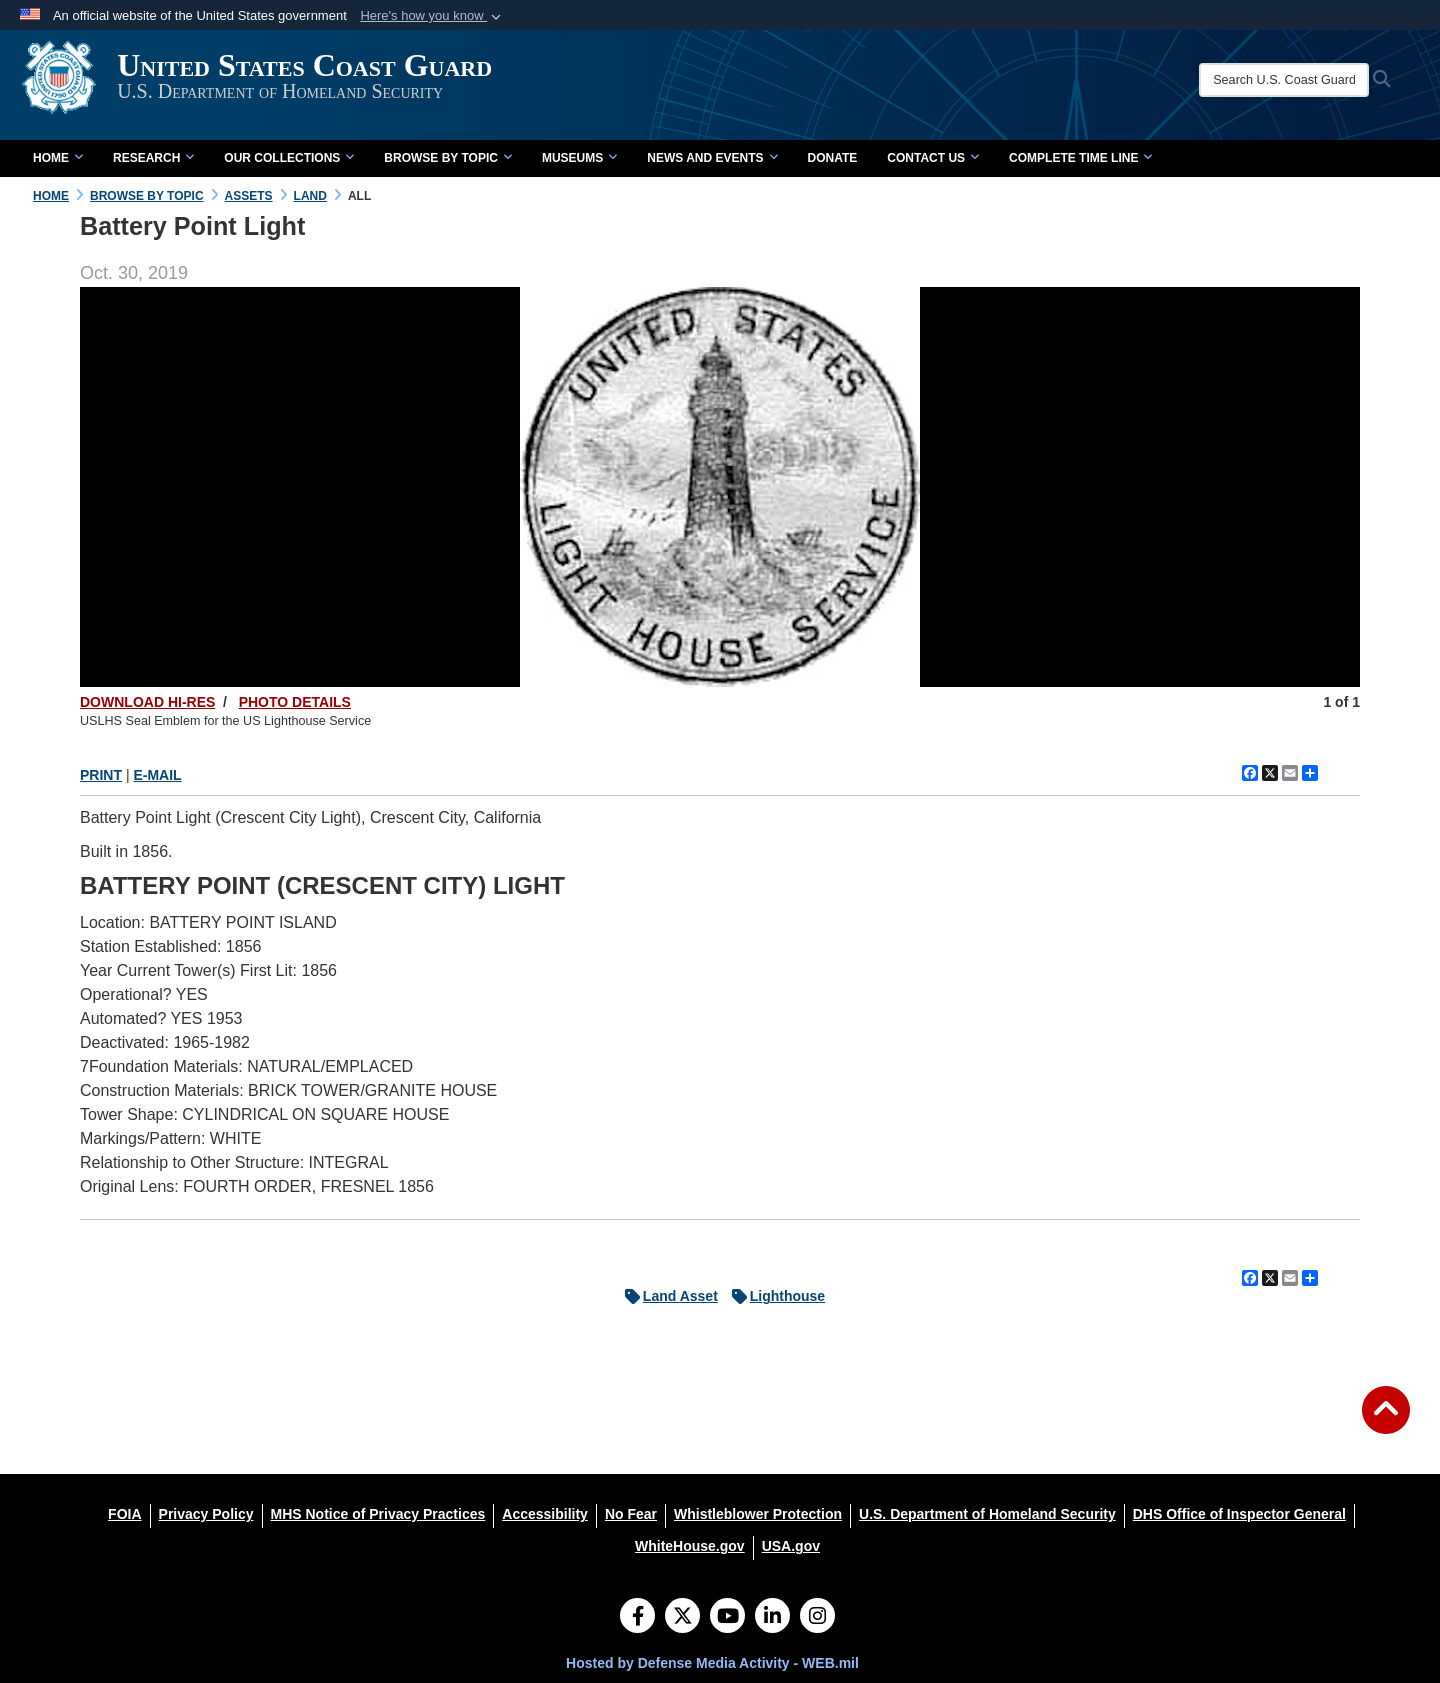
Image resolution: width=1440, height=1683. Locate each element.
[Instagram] (817, 1618)
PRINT (101, 775)
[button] (432, 16)
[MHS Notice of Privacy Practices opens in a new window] (378, 1514)
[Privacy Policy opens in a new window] (206, 1514)
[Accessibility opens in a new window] (545, 1514)
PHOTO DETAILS (295, 702)
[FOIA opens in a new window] (124, 1514)
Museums (579, 158)
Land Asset (666, 1296)
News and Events (712, 158)
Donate (833, 158)
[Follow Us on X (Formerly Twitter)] (682, 1618)
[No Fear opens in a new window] (631, 1514)
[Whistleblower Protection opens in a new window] (758, 1514)
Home (58, 158)
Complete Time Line (1080, 158)
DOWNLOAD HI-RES (147, 702)
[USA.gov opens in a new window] (791, 1546)
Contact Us (933, 158)
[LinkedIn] (772, 1618)
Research (153, 158)
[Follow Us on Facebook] (637, 1618)
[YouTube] (727, 1618)
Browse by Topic (448, 158)
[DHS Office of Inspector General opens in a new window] (1239, 1514)
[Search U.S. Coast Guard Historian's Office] (1302, 80)
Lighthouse (773, 1296)
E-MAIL (157, 775)
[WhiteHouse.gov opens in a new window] (690, 1546)
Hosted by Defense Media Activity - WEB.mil (712, 1663)
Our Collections (289, 158)
